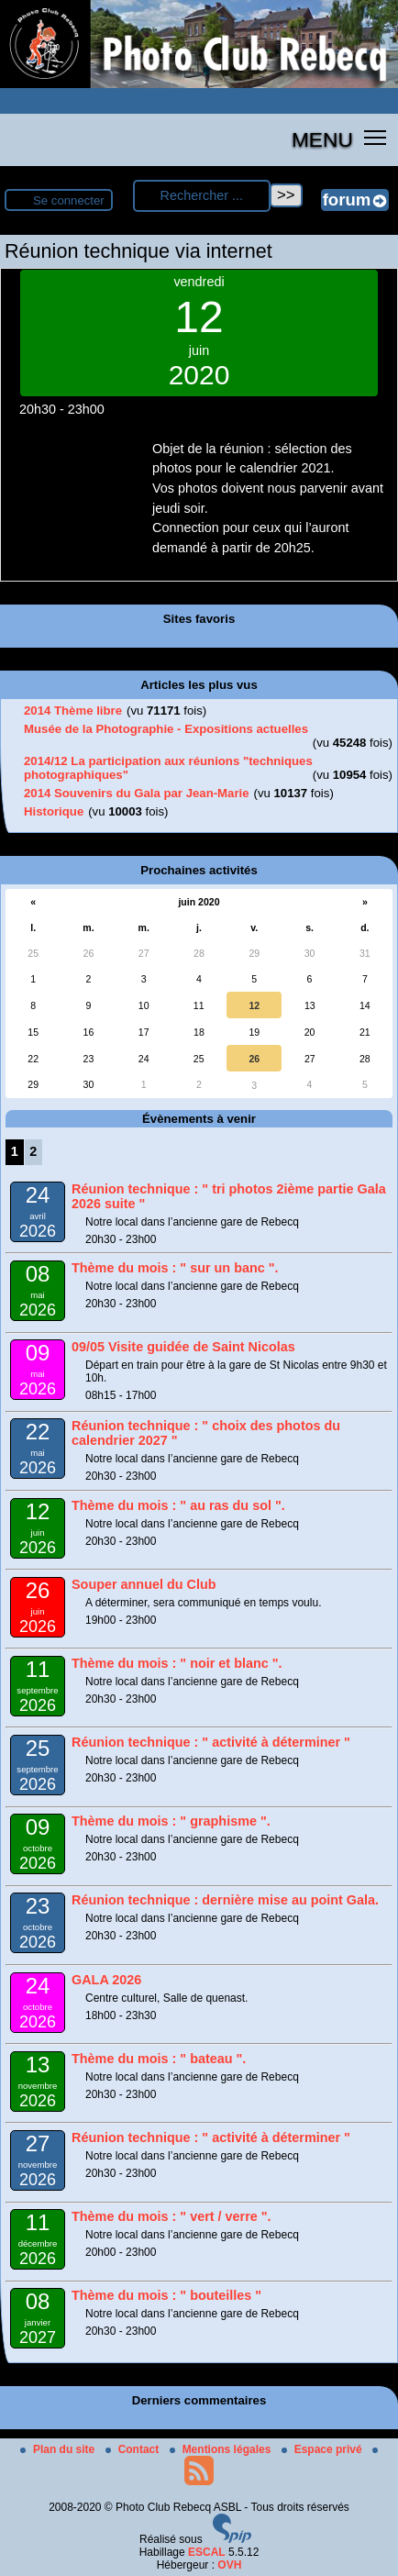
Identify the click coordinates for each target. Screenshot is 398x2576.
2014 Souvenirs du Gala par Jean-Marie (136, 793)
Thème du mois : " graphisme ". (171, 1821)
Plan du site (59, 2449)
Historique (53, 811)
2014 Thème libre (73, 710)
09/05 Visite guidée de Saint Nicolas (183, 1346)
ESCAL (207, 2552)
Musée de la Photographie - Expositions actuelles (166, 729)
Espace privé (323, 2449)
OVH (229, 2565)
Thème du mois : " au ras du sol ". (178, 1505)
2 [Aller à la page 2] (33, 1151)
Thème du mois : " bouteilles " (166, 2295)
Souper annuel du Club (144, 1584)
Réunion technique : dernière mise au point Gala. (225, 1900)
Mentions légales (222, 2449)
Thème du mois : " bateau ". (159, 2058)
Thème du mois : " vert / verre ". (171, 2216)
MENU (322, 139)
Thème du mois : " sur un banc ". (175, 1267)
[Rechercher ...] (202, 196)
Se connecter (69, 200)
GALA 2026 (106, 1979)
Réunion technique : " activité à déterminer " (211, 1742)
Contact (133, 2449)
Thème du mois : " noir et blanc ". (177, 1663)
